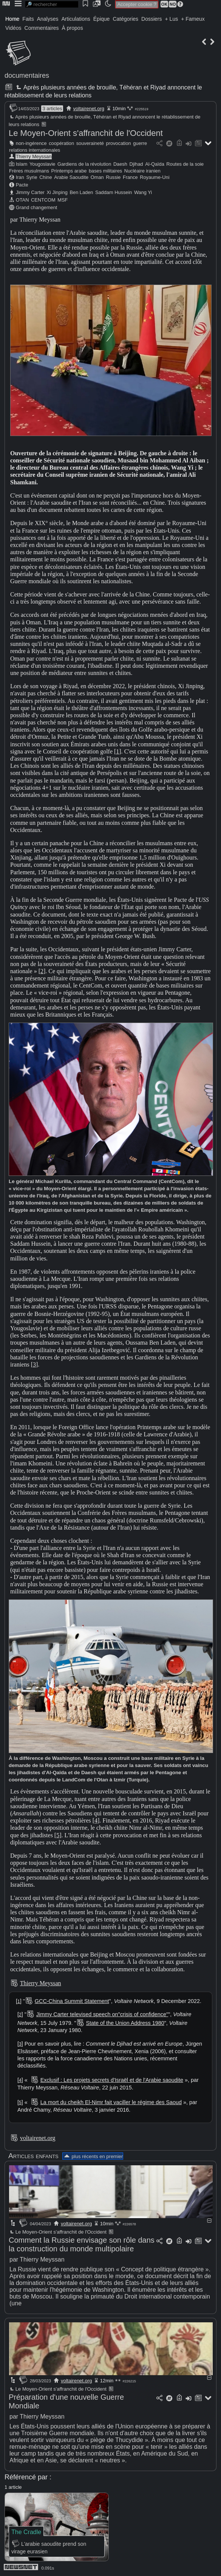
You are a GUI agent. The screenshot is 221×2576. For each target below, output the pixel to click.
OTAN (22, 200)
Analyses (48, 19)
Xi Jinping (57, 192)
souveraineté (90, 143)
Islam (22, 164)
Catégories (125, 19)
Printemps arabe (69, 171)
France (130, 177)
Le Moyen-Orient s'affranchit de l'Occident (86, 133)
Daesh (120, 164)
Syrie (31, 177)
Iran (20, 177)
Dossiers (151, 19)
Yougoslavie (42, 164)
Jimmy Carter (30, 192)
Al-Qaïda (154, 164)
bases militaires (105, 171)
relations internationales (34, 150)
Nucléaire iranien (142, 171)
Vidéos (13, 28)
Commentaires (42, 28)
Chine (45, 177)
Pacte (22, 185)
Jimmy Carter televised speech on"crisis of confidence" (102, 2014)
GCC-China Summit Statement (72, 2001)
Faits (28, 19)
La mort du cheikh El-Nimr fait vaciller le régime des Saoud (111, 2102)
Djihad (136, 164)
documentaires (27, 75)
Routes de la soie (185, 164)
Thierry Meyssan (34, 156)
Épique (101, 19)
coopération (61, 143)
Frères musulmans (29, 171)
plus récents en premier (93, 2156)
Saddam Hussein (113, 192)
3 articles (52, 108)
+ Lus (171, 19)
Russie (113, 177)
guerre (140, 143)
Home (12, 19)
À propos (72, 28)
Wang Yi (143, 192)
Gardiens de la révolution (84, 164)
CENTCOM (43, 200)
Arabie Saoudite (71, 177)
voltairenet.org (88, 108)
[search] (52, 4)
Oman (97, 177)
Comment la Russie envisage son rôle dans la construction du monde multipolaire (82, 2244)
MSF (62, 200)
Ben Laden (81, 192)
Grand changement (36, 207)
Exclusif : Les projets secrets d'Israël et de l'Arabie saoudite (111, 2080)
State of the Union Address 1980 (125, 2023)
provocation (118, 143)
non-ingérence (31, 143)
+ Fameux (193, 19)
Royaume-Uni (154, 177)
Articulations (76, 19)
